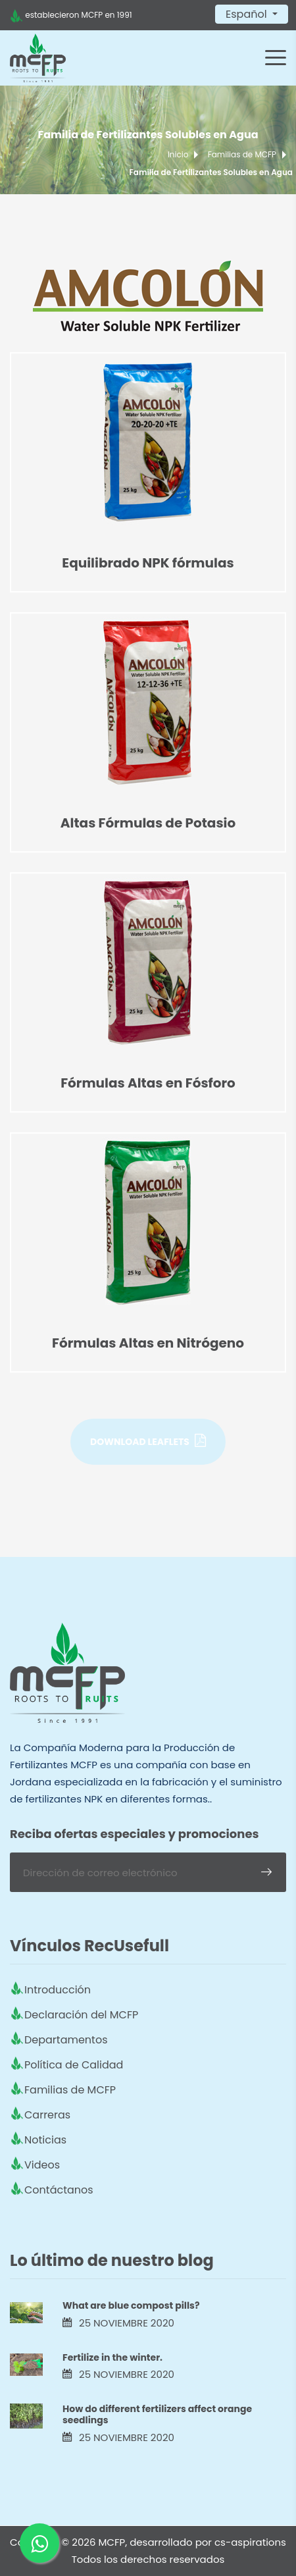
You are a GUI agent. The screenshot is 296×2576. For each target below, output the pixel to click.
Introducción (57, 1989)
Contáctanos (58, 2189)
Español (248, 14)
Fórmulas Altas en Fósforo (148, 1083)
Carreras (47, 2114)
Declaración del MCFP (81, 2014)
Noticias (45, 2139)
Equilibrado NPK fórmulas (148, 563)
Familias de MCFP (242, 154)
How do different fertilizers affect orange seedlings (157, 2414)
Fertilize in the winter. (112, 2357)
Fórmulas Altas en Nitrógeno (148, 1343)
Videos (42, 2164)
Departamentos (66, 2039)
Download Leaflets (148, 1441)
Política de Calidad (73, 2064)
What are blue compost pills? (130, 2305)
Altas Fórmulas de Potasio (148, 823)
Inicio (178, 154)
